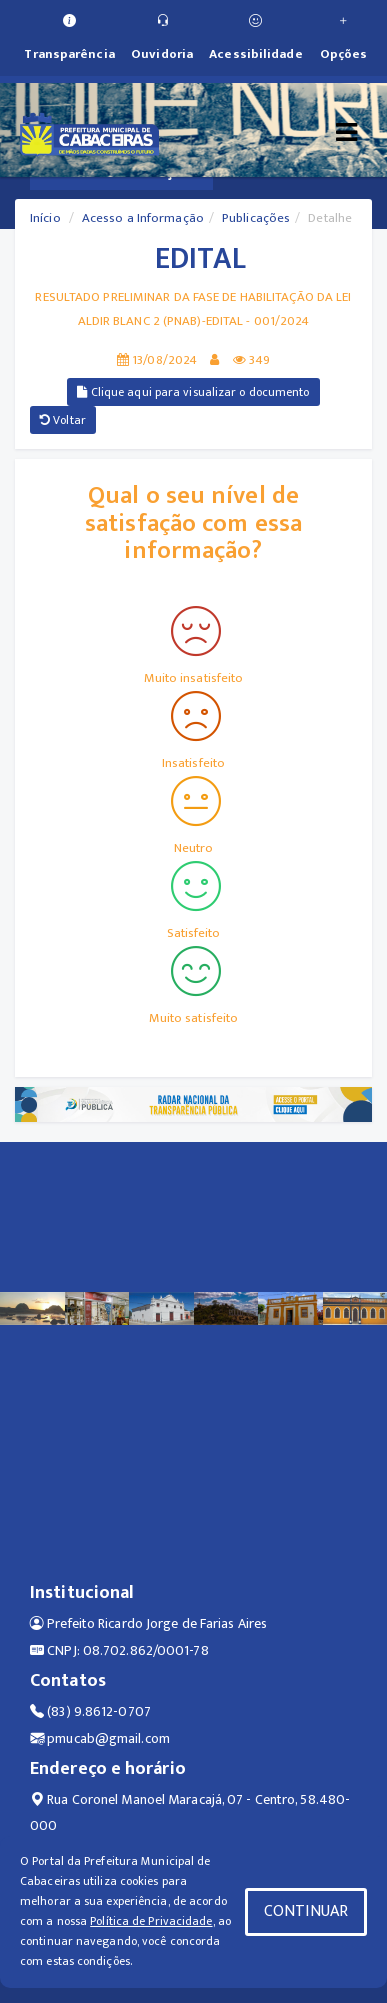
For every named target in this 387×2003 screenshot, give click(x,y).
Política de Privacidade (151, 1921)
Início (45, 218)
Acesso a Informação (143, 218)
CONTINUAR (306, 1911)
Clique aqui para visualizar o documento (193, 392)
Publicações (256, 218)
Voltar (63, 420)
